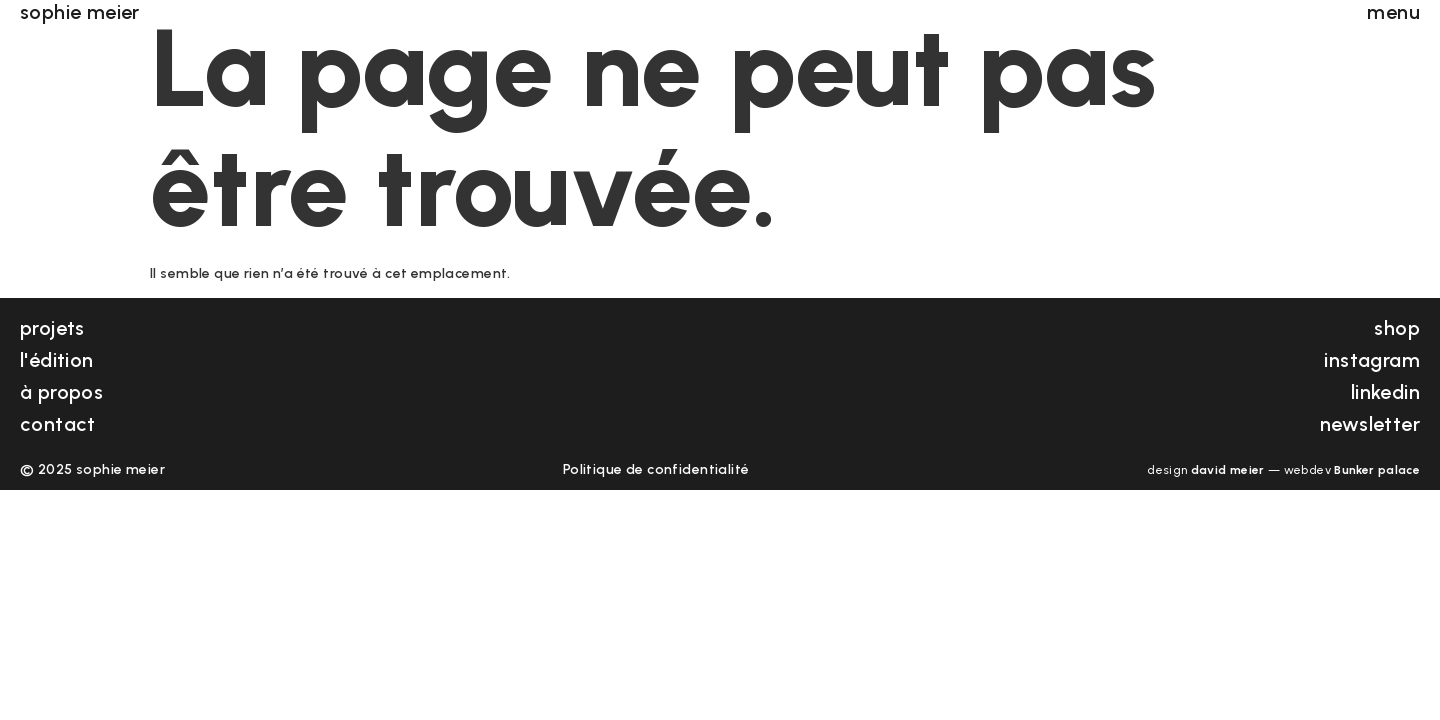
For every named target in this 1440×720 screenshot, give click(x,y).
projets (52, 328)
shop (1397, 328)
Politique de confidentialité (656, 469)
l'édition (57, 360)
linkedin (1385, 392)
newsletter (1370, 424)
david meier (1228, 470)
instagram (1372, 360)
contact (58, 424)
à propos (61, 392)
